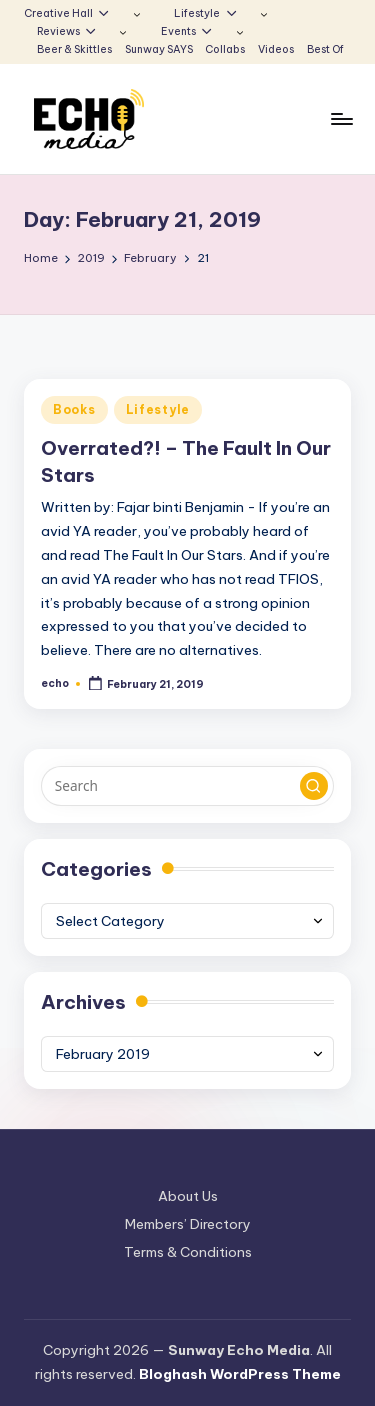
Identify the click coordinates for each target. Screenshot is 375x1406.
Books (74, 409)
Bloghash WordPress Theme (240, 1374)
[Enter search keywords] (187, 786)
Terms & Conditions (188, 1252)
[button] (314, 786)
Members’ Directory (188, 1224)
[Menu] (341, 119)
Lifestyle (158, 409)
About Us (188, 1196)
